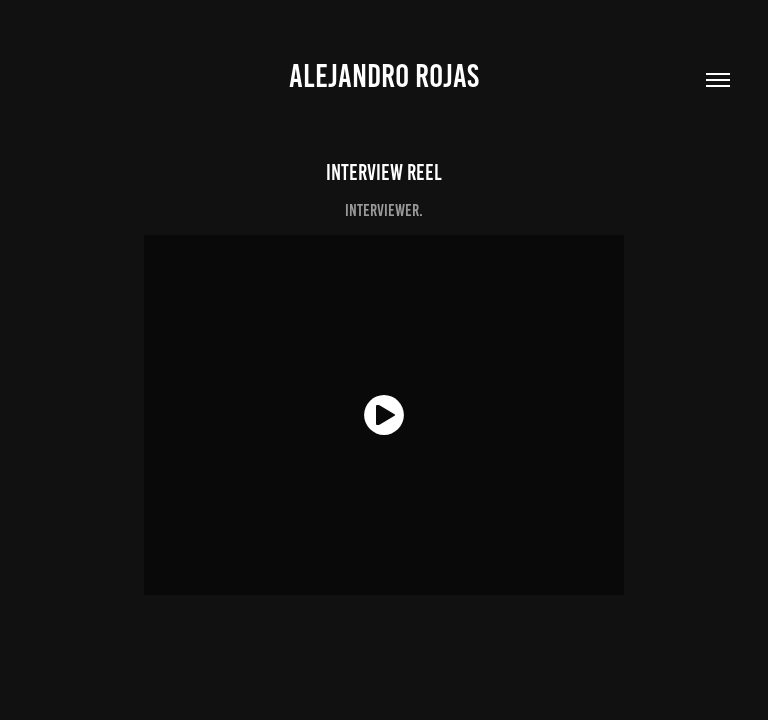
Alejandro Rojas (384, 76)
